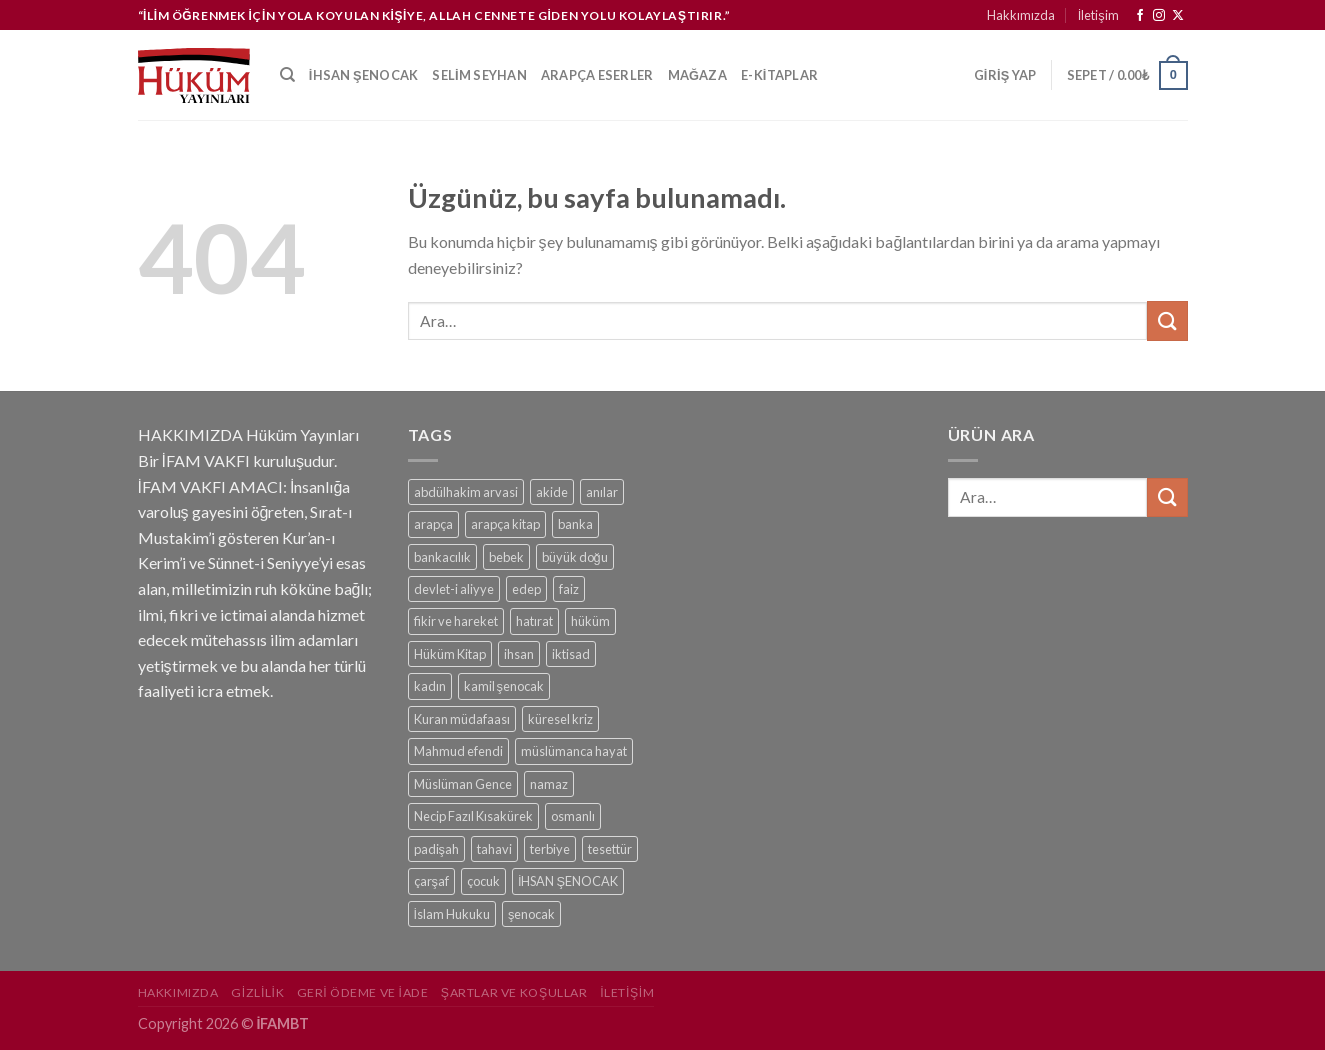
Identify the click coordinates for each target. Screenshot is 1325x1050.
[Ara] (287, 75)
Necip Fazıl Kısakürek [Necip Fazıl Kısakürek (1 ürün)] (473, 816)
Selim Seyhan (479, 75)
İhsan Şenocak (363, 75)
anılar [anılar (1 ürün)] (602, 492)
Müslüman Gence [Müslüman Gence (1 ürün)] (463, 784)
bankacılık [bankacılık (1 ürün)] (442, 557)
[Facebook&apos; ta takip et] (1140, 16)
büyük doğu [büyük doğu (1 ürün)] (575, 557)
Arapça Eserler (597, 75)
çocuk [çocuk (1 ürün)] (483, 881)
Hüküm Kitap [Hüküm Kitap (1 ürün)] (450, 654)
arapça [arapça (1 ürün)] (433, 524)
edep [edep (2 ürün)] (526, 589)
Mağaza (698, 75)
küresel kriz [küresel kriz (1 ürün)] (560, 719)
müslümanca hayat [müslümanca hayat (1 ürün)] (574, 751)
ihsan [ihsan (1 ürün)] (519, 654)
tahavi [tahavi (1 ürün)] (494, 849)
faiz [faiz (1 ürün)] (569, 589)
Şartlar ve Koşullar (514, 992)
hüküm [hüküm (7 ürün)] (590, 621)
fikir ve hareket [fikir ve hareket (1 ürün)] (456, 621)
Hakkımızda (1021, 15)
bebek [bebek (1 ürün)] (506, 557)
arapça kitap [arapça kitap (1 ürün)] (505, 524)
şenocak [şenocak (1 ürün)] (531, 914)
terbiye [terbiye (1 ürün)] (550, 849)
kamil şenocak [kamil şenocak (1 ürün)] (504, 686)
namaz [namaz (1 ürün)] (549, 784)
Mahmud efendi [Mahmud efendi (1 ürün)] (458, 751)
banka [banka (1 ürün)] (575, 524)
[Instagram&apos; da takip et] (1159, 16)
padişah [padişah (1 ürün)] (436, 849)
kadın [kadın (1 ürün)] (430, 686)
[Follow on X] (1178, 16)
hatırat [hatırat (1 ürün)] (534, 621)
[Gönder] (1167, 320)
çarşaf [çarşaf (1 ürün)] (431, 881)
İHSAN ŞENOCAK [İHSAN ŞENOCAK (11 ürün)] (568, 881)
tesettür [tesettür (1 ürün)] (610, 849)
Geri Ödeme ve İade (363, 992)
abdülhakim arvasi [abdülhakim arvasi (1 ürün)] (466, 492)
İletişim (1098, 15)
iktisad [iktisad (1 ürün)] (571, 654)
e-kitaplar (779, 75)
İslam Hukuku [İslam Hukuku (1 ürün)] (452, 914)
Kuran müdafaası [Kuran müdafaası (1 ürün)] (462, 719)
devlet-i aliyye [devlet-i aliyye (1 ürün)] (454, 589)
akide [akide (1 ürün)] (552, 492)
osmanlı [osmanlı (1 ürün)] (573, 816)
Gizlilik (257, 992)
